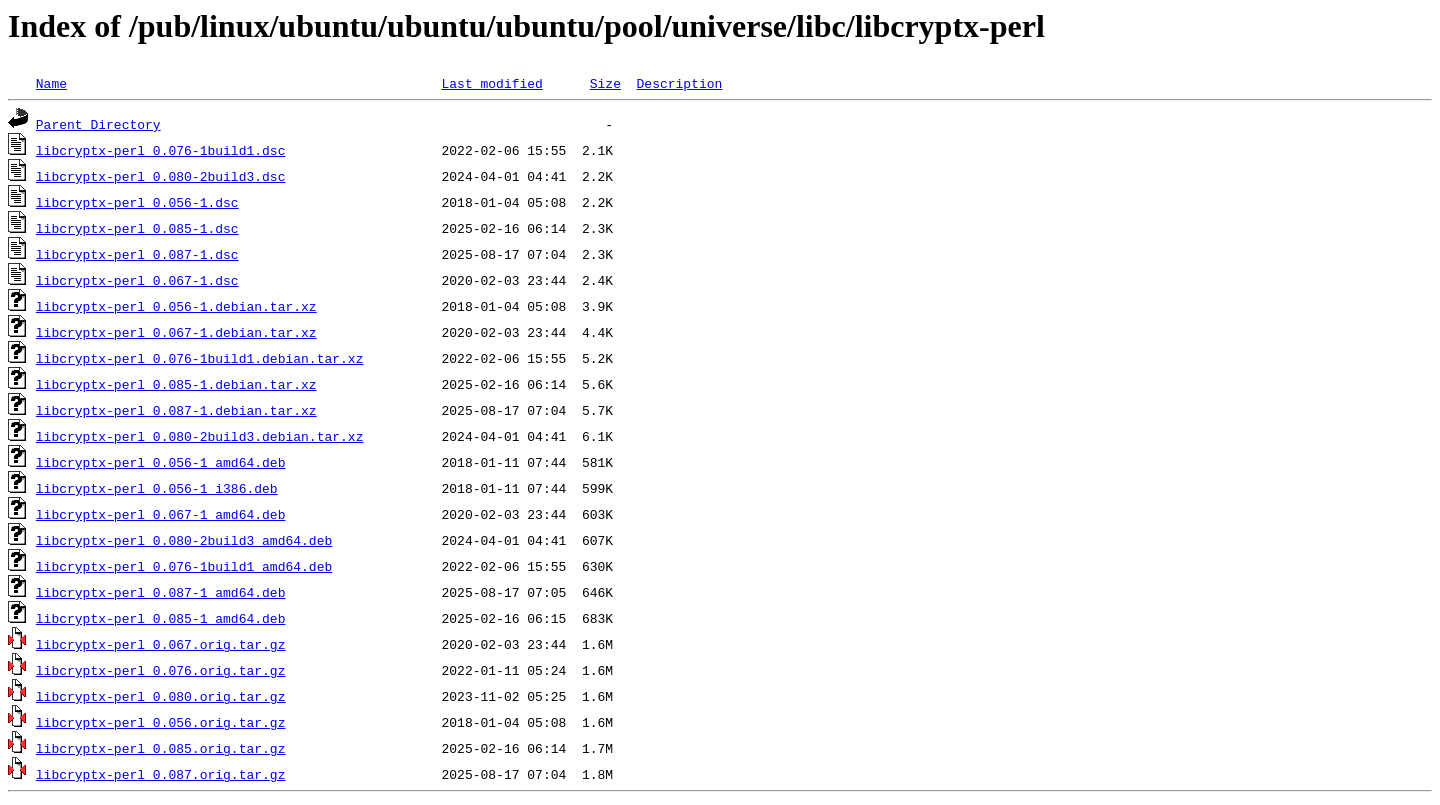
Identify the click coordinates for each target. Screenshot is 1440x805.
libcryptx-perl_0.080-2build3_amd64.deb (184, 540)
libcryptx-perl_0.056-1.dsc (137, 202)
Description (679, 83)
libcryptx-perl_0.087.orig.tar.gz (161, 774)
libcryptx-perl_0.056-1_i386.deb (157, 488)
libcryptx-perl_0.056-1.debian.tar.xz (176, 306)
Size (605, 83)
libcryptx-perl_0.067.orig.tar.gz (161, 644)
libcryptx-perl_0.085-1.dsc (137, 228)
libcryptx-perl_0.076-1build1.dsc (161, 150)
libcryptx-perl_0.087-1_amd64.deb (161, 592)
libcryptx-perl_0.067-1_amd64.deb (161, 514)
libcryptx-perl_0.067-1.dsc (137, 280)
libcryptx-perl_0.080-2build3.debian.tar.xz (200, 436)
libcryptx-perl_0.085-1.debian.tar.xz (176, 384)
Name (51, 83)
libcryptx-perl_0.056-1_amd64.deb (161, 462)
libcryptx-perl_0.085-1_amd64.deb (161, 618)
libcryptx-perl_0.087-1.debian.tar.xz (176, 410)
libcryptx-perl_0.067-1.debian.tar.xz (176, 332)
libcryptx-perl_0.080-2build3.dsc (161, 176)
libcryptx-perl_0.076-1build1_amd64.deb (184, 566)
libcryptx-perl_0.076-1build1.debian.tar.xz (200, 358)
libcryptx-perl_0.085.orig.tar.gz (161, 748)
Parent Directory (98, 124)
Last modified (491, 83)
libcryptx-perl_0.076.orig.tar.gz (161, 670)
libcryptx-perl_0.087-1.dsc (137, 254)
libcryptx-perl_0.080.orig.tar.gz (161, 696)
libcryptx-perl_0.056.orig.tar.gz (161, 722)
